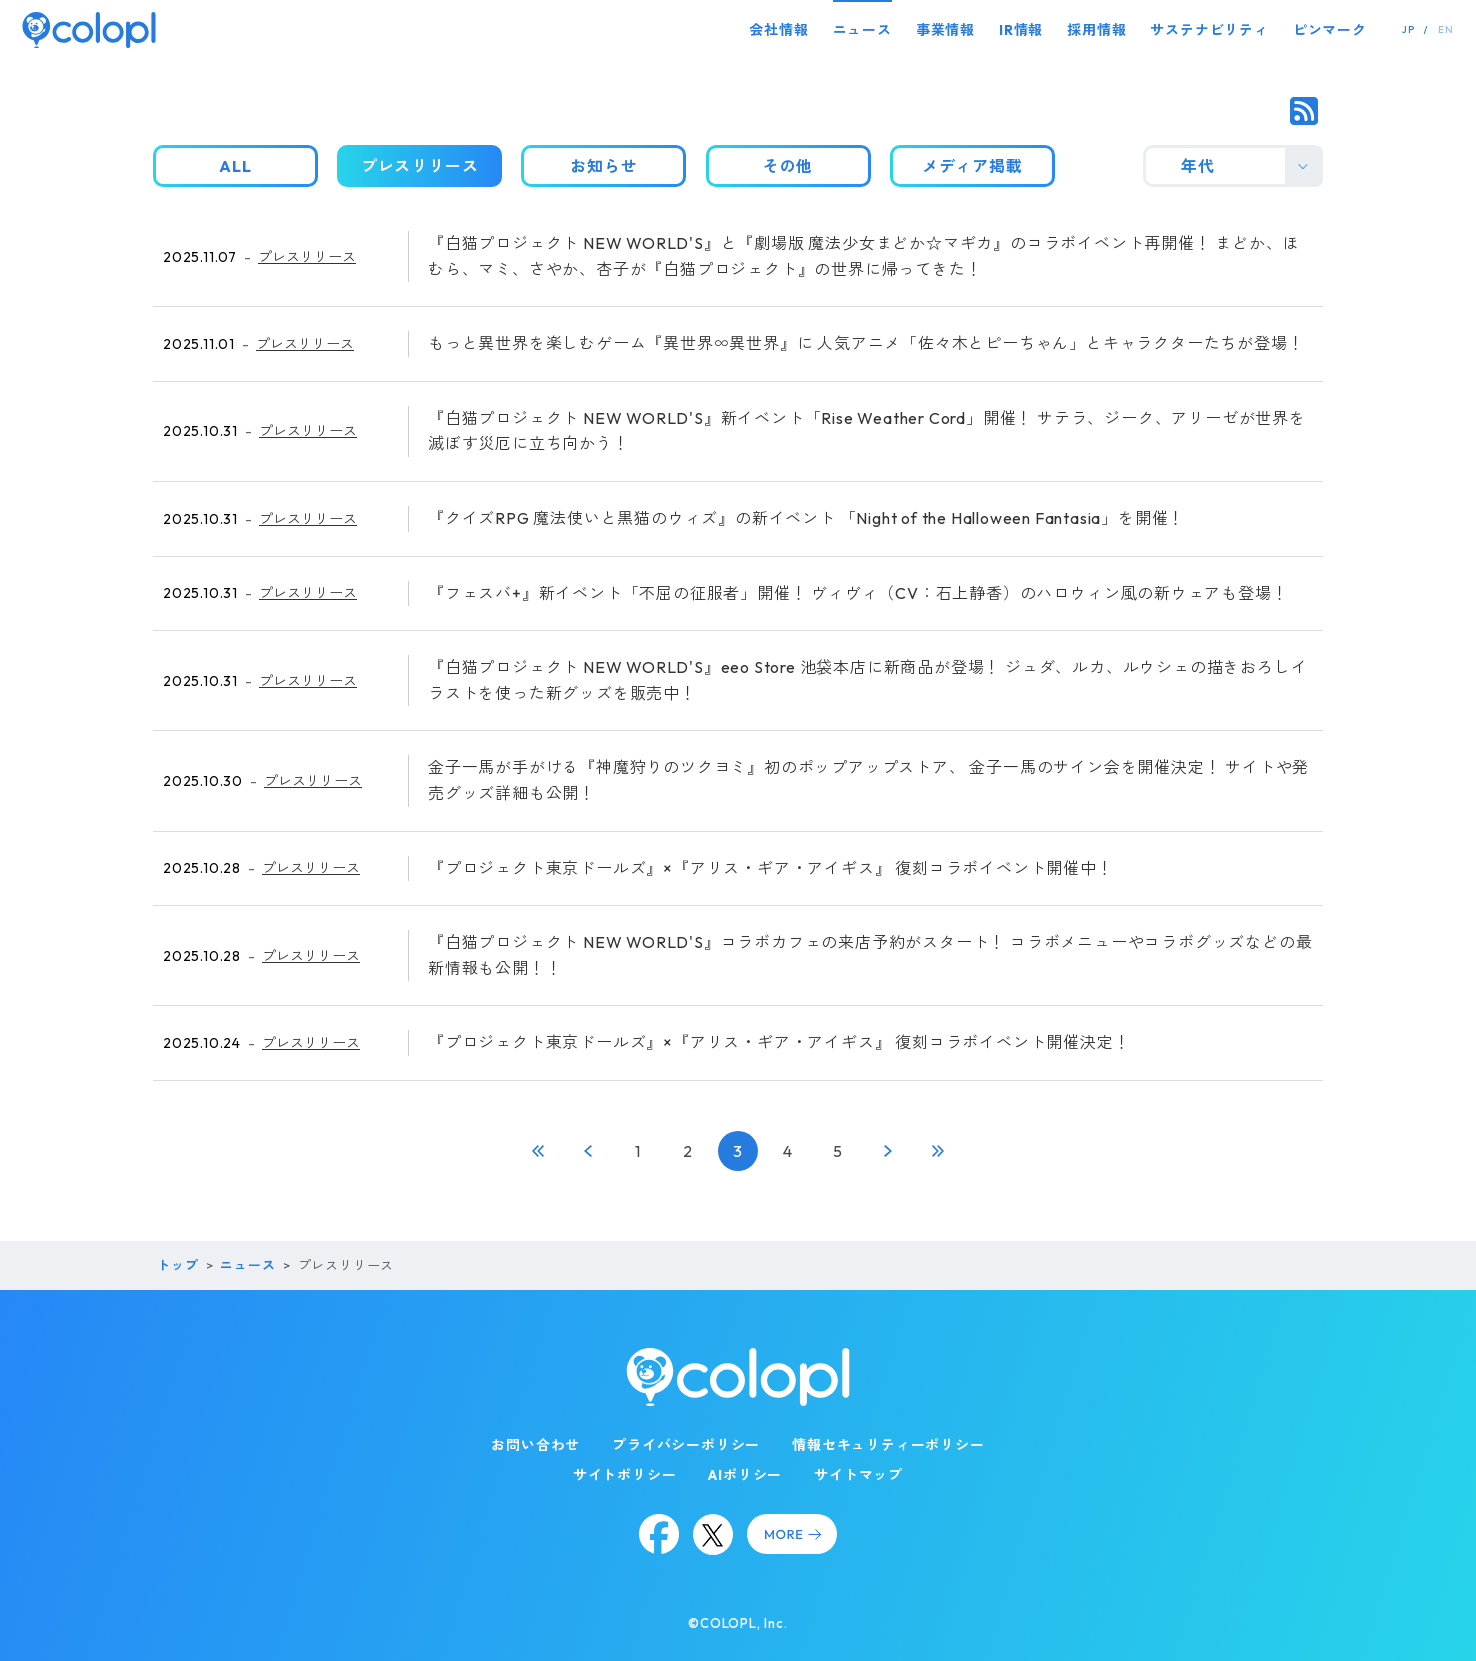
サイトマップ (858, 1475)
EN (1446, 29)
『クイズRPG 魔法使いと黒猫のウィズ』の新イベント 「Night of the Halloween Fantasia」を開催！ (806, 518)
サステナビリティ (1209, 30)
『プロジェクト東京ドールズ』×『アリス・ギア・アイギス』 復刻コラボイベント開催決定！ (779, 1042)
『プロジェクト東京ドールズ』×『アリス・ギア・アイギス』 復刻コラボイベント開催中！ (771, 868)
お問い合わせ (535, 1445)
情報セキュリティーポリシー (888, 1445)
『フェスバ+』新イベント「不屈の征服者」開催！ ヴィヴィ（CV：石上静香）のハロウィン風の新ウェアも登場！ (858, 593)
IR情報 (1021, 30)
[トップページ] (89, 29)
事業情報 (945, 30)
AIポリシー (745, 1475)
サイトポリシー (625, 1475)
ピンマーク (1330, 30)
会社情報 (778, 30)
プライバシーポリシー (686, 1445)
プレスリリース (307, 257)
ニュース (862, 30)
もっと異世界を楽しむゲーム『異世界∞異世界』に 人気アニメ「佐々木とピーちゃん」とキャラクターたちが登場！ (866, 343)
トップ (177, 1265)
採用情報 (1096, 30)
